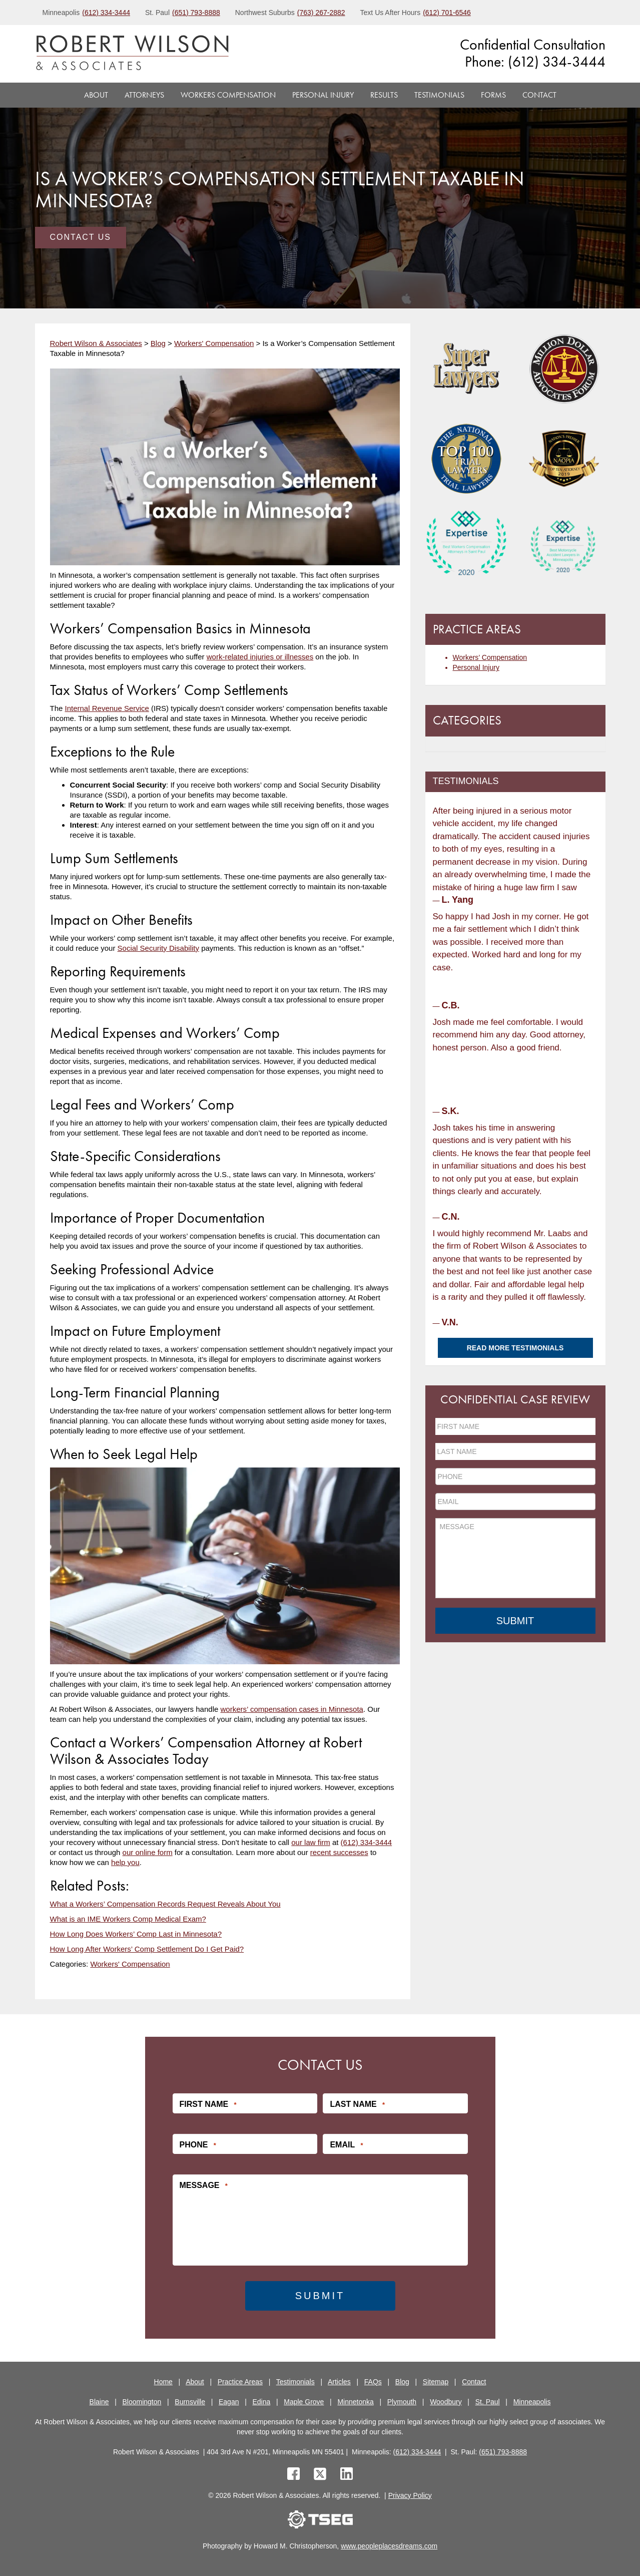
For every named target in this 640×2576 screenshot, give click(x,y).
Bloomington (142, 2402)
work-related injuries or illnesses (260, 656)
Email (346, 2145)
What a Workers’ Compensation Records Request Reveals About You (165, 1904)
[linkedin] (346, 2475)
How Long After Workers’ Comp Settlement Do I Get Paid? (147, 1949)
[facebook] (293, 2475)
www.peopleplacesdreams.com (389, 2546)
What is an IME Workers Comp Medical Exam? (128, 1919)
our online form (148, 1852)
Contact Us (81, 237)
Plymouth (401, 2402)
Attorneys (144, 95)
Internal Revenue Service (107, 708)
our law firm (310, 1842)
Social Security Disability (158, 948)
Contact (539, 95)
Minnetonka (355, 2402)
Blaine (99, 2402)
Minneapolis (532, 2402)
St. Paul (487, 2402)
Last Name (357, 2104)
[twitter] (322, 2475)
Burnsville (190, 2402)
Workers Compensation (228, 95)
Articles (339, 2382)
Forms (493, 95)
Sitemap (435, 2382)
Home (163, 2382)
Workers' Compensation (130, 1964)
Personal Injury (323, 95)
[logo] (132, 54)
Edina (261, 2402)
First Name (208, 2104)
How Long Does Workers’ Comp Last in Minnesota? (136, 1934)
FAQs (373, 2382)
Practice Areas (240, 2382)
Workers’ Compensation (490, 657)
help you (125, 1862)
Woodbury (446, 2402)
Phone (198, 2145)
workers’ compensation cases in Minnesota (292, 1709)
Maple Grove (304, 2402)
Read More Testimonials (515, 1348)
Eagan (229, 2402)
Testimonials (439, 95)
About (96, 95)
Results (384, 95)
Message (204, 2185)
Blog (402, 2382)
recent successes (339, 1852)
